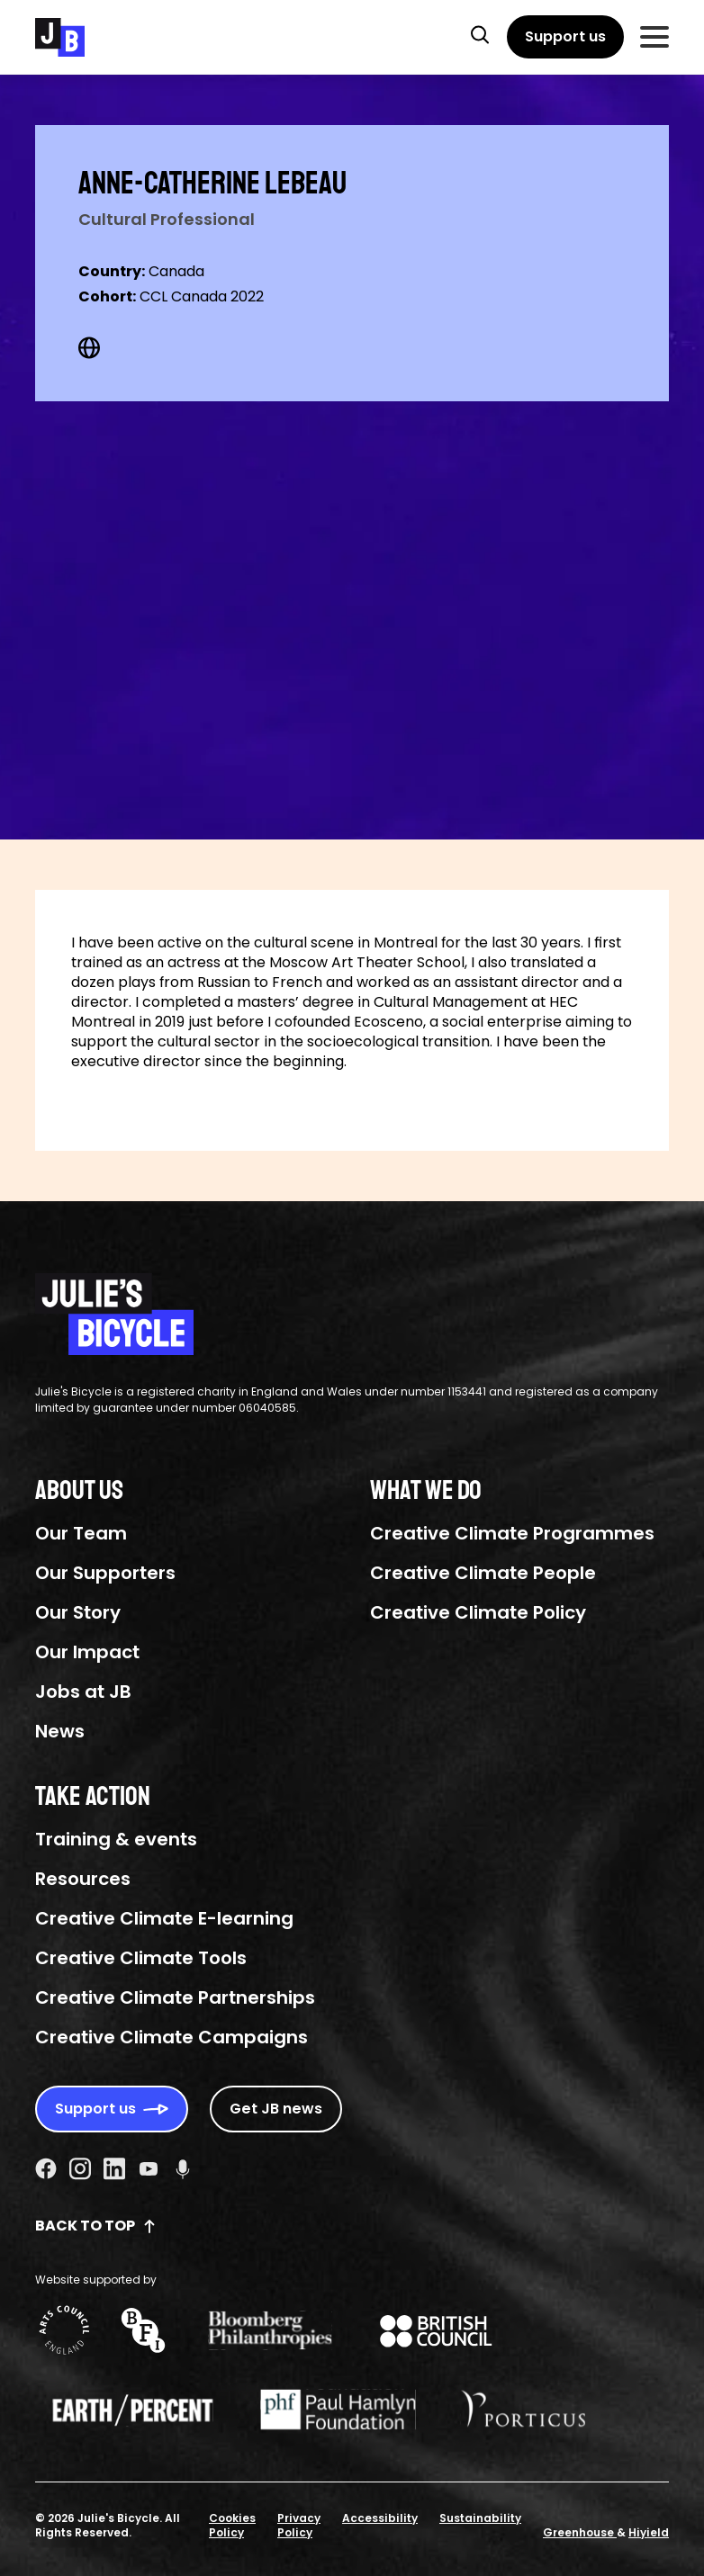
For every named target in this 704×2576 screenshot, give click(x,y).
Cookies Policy (232, 2525)
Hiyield (648, 2532)
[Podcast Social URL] (183, 2168)
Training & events (116, 1839)
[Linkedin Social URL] (114, 2168)
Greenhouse (580, 2532)
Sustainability (480, 2518)
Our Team (81, 1533)
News (60, 1731)
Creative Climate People (483, 1572)
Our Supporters (105, 1572)
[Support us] (565, 36)
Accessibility (380, 2518)
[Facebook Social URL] (46, 2168)
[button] (480, 34)
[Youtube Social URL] (148, 2168)
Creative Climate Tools (141, 1957)
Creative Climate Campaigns (171, 2037)
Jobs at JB (83, 1691)
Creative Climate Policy (478, 1612)
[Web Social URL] (89, 347)
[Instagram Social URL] (80, 2168)
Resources (83, 1878)
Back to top (96, 2225)
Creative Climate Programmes (512, 1533)
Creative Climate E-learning (164, 1918)
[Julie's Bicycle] (60, 37)
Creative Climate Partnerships (175, 1997)
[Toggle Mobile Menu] (654, 36)
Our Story (78, 1612)
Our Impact (87, 1652)
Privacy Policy (298, 2525)
